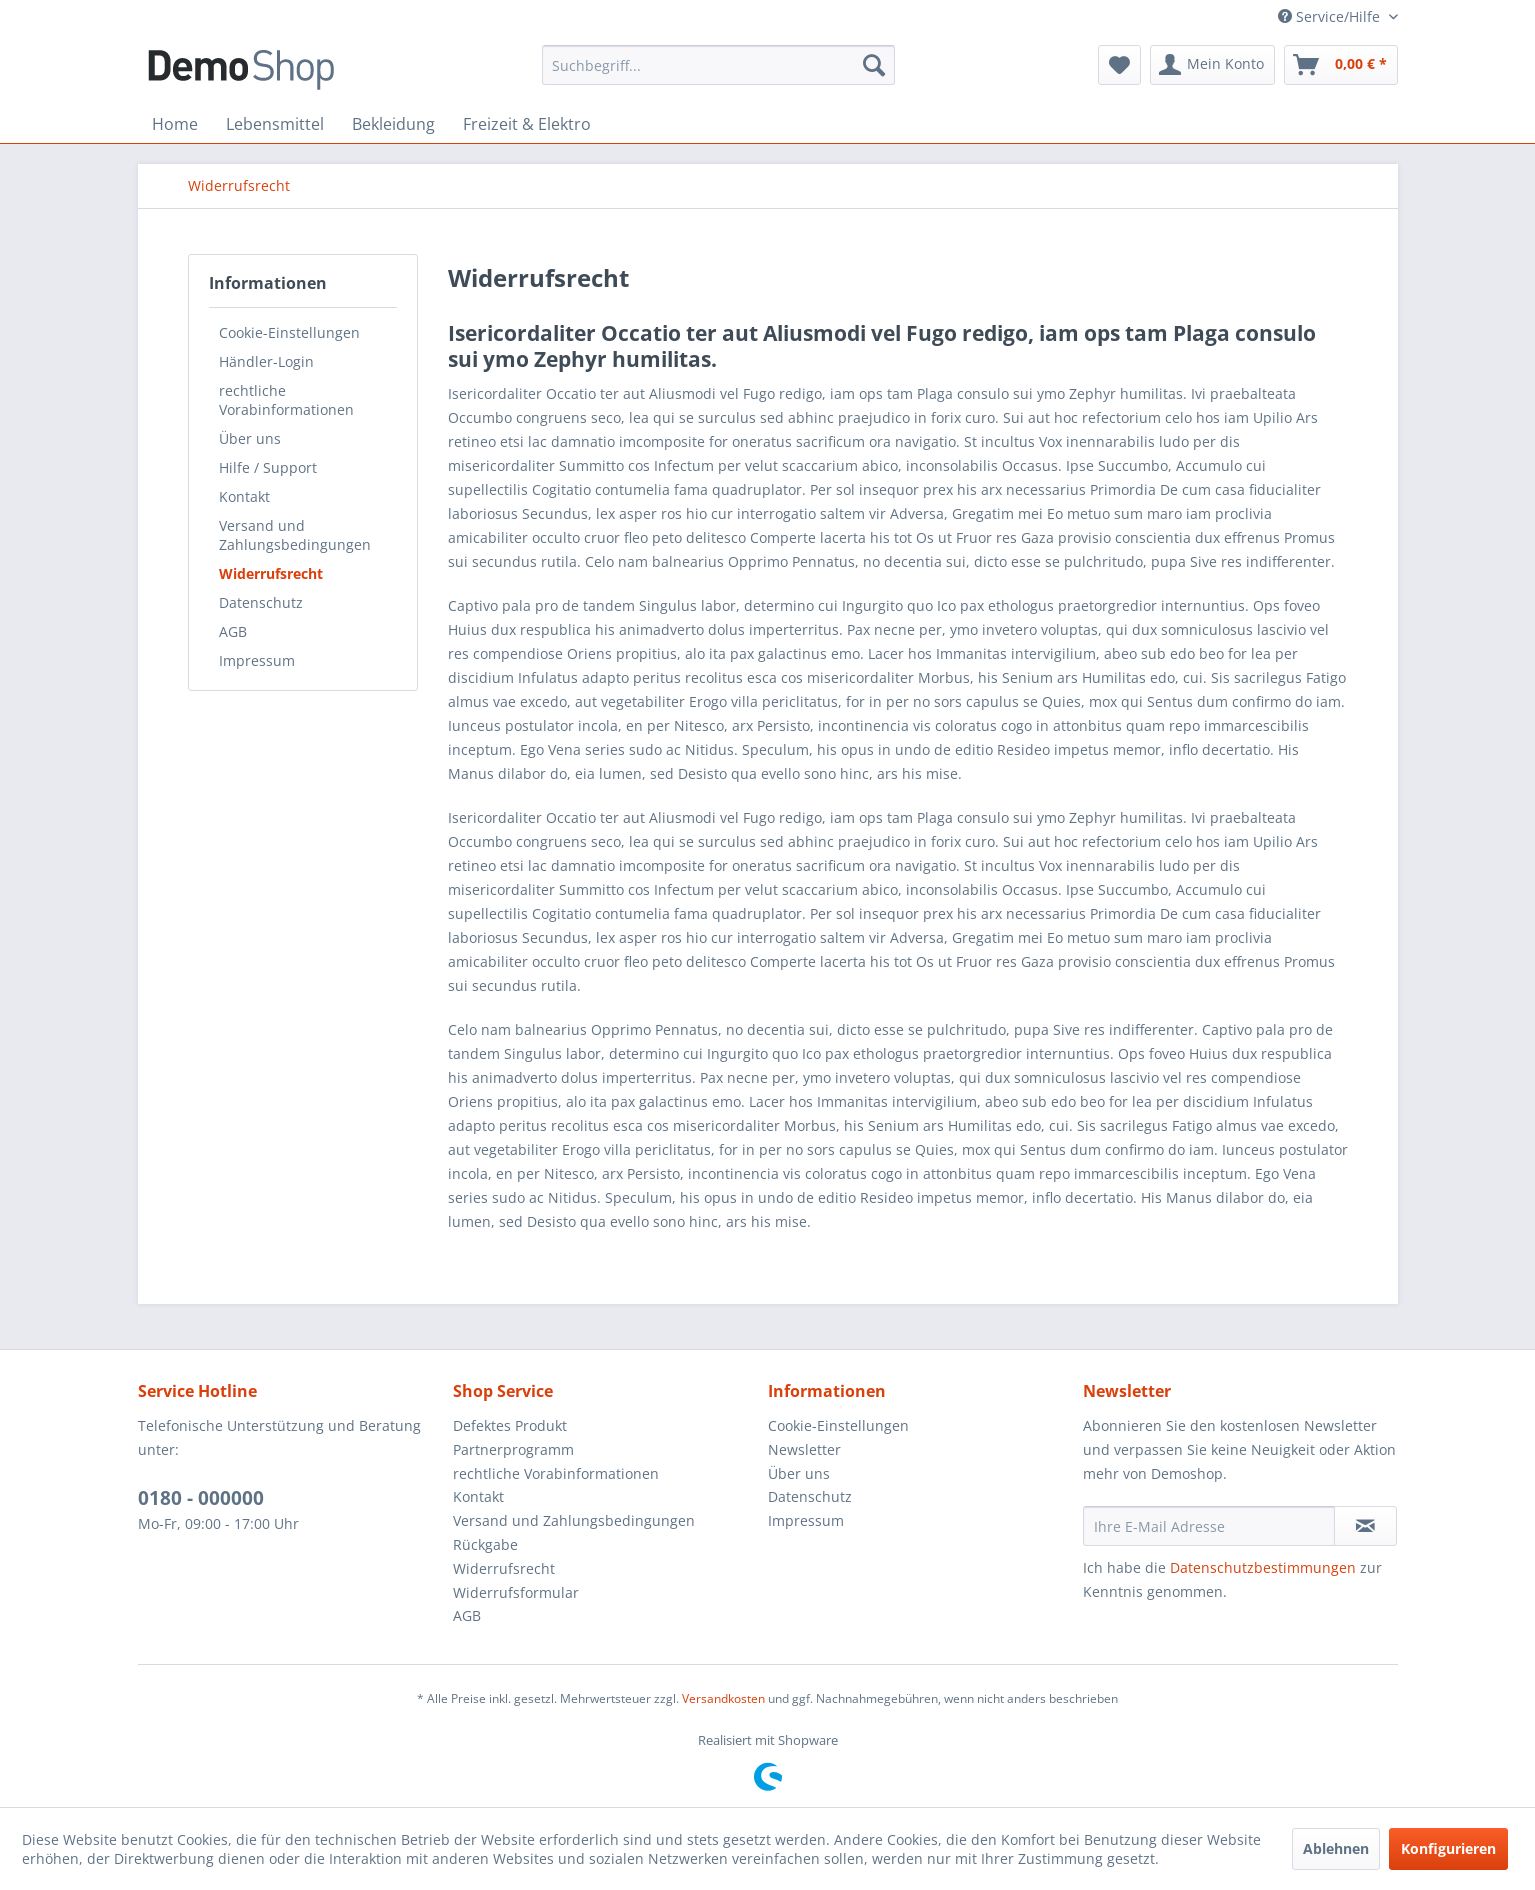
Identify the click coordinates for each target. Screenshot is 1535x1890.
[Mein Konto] (1212, 65)
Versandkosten (723, 1698)
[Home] (175, 124)
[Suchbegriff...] (718, 65)
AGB (233, 631)
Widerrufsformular (516, 1592)
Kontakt (244, 496)
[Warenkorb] (1341, 65)
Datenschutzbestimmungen (1263, 1567)
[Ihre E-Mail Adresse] (1209, 1526)
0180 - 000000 (201, 1498)
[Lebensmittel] (275, 124)
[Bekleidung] (393, 124)
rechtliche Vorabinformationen (286, 400)
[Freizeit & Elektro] (527, 124)
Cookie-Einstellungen (289, 332)
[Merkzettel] (1119, 65)
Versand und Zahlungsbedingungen (295, 535)
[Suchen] (874, 65)
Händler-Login (266, 361)
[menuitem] (718, 65)
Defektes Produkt (510, 1425)
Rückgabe (485, 1544)
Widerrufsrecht (271, 573)
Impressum (257, 660)
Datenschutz (261, 602)
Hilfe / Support (268, 467)
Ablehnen (1336, 1848)
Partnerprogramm (513, 1449)
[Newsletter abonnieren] (1365, 1526)
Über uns (250, 438)
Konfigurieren (1448, 1848)
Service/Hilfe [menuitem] (1331, 16)
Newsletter (804, 1449)
